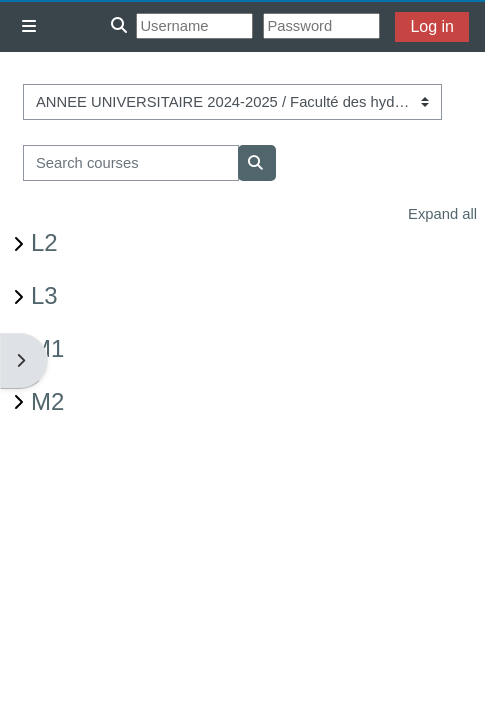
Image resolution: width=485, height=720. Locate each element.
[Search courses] (131, 163)
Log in (432, 26)
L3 (44, 295)
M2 (47, 401)
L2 (44, 242)
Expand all (442, 214)
